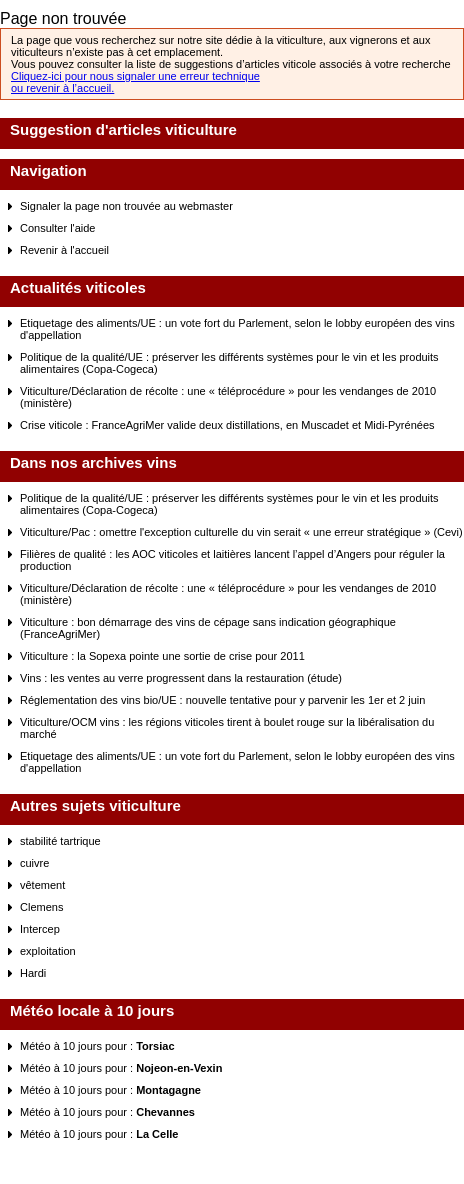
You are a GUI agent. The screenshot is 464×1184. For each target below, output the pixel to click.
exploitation (48, 951)
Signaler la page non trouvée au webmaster (126, 206)
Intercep (40, 929)
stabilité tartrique (60, 841)
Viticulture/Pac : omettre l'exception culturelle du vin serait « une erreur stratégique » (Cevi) (241, 532)
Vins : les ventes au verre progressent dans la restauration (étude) (181, 678)
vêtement (42, 885)
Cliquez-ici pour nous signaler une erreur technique (135, 76)
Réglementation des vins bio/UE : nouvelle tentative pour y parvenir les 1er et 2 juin (222, 700)
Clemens (41, 907)
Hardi (33, 973)
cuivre (34, 863)
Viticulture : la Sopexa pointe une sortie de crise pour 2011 (162, 656)
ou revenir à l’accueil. (62, 88)
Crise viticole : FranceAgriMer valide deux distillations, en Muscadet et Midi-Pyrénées (227, 425)
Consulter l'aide (57, 228)
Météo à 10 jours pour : (97, 1046)
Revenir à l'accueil (64, 250)
